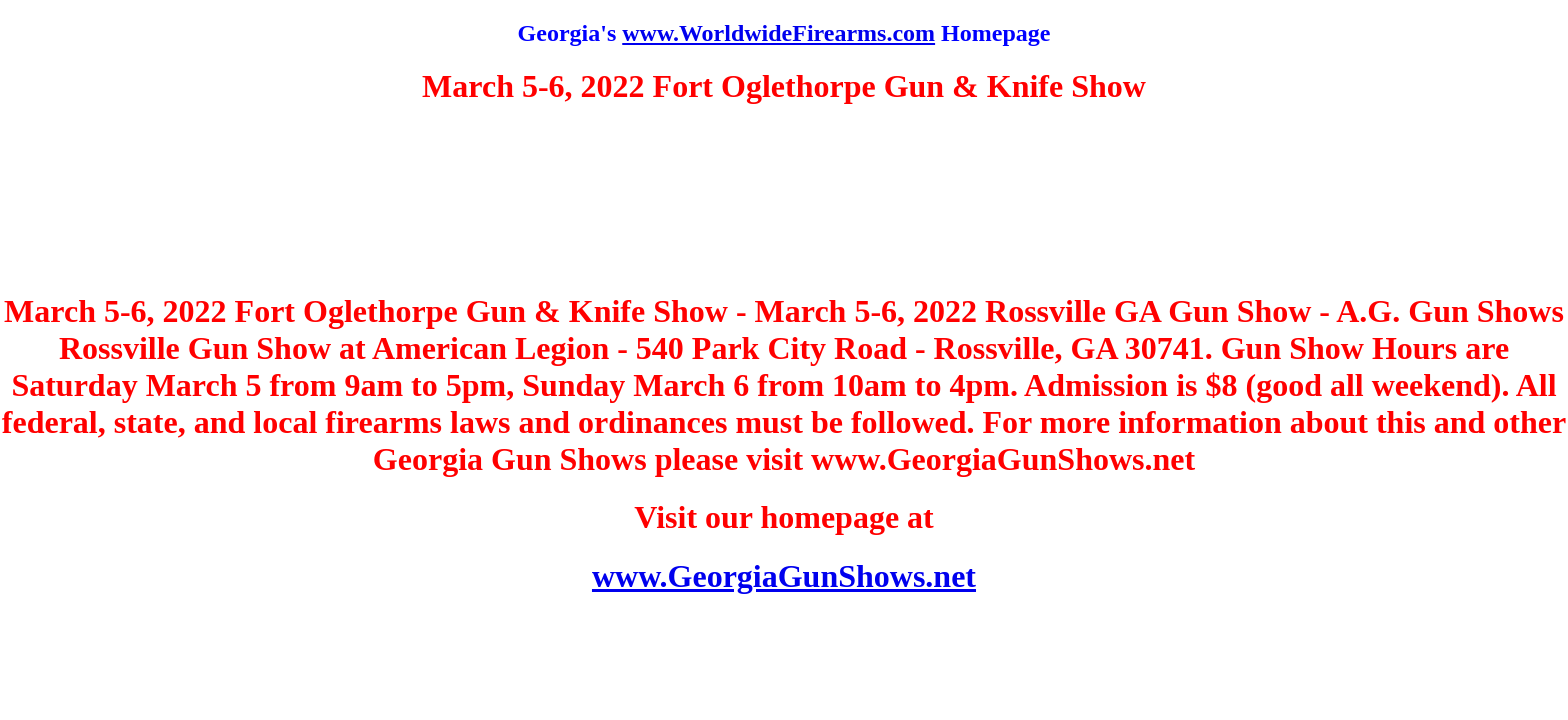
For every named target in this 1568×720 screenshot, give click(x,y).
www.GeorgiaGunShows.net (784, 576)
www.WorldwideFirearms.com (778, 33)
